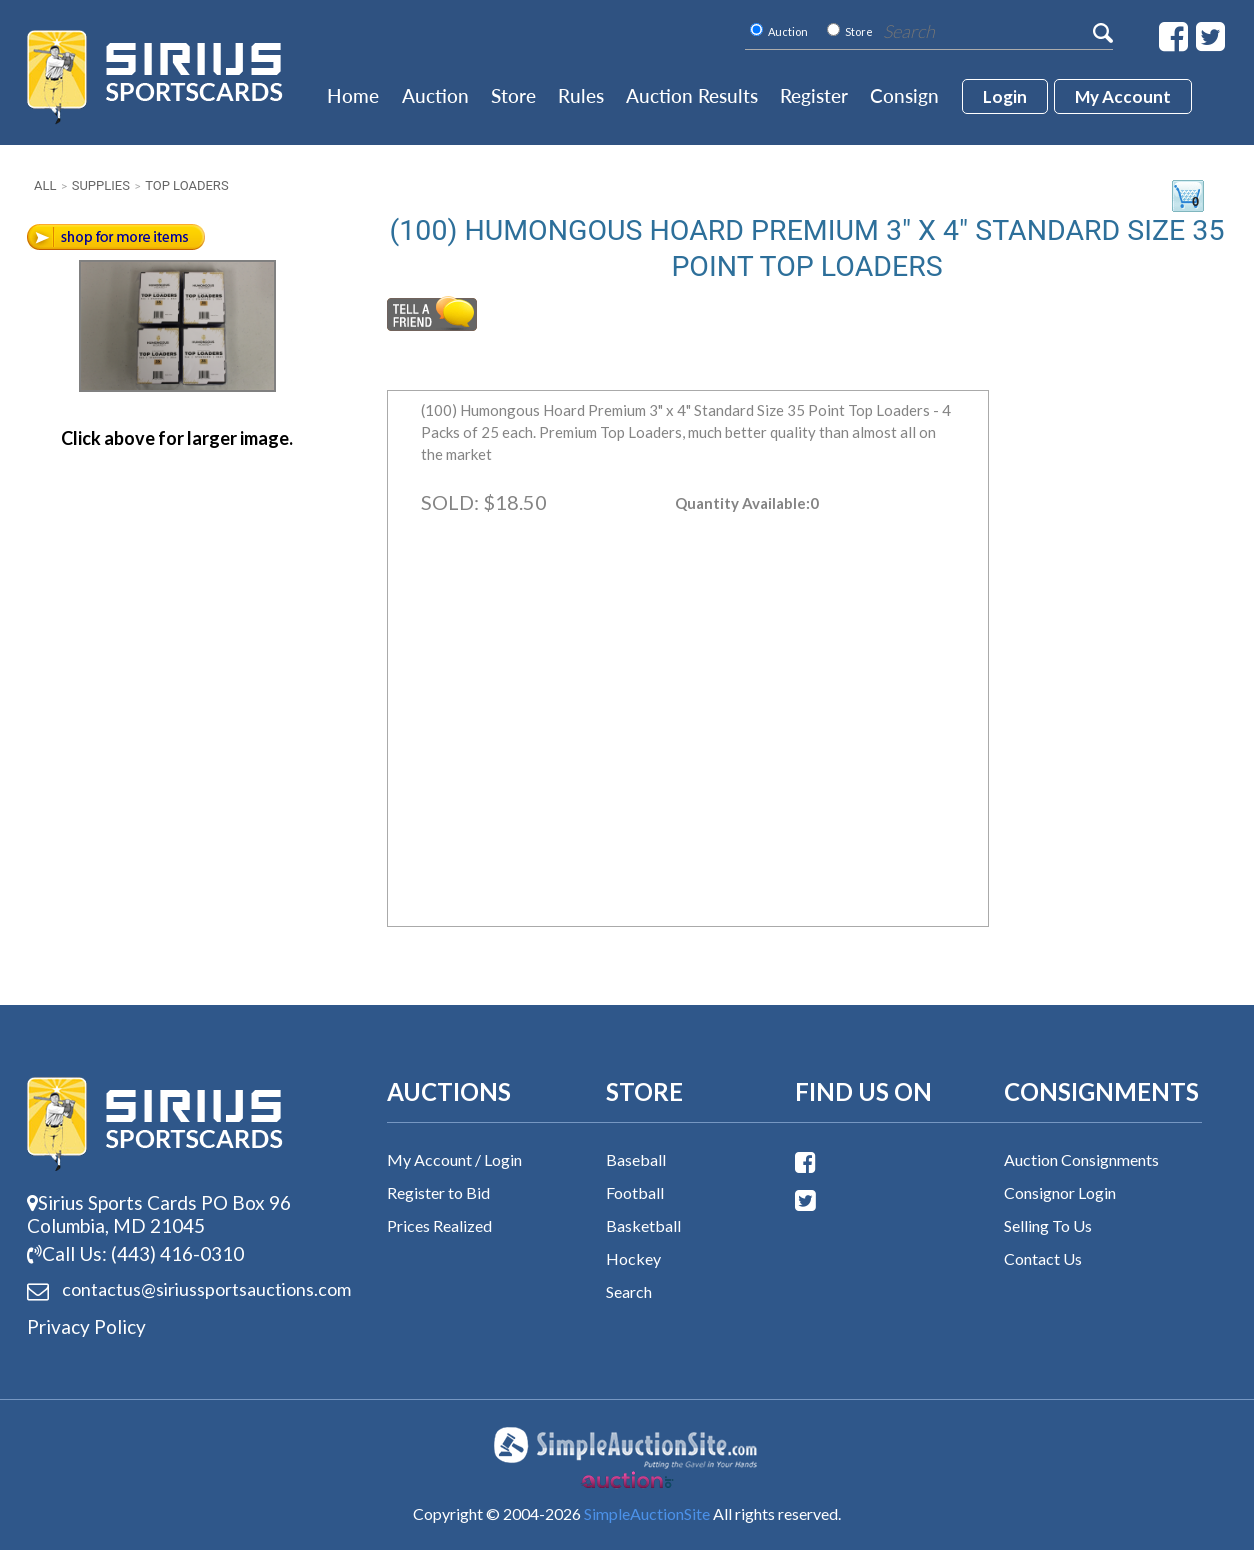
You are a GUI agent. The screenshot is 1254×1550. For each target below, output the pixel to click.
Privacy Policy (86, 1326)
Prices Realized (439, 1225)
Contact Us (1043, 1258)
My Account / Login (454, 1159)
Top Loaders (186, 185)
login (1005, 96)
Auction (435, 95)
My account (1123, 96)
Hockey (633, 1258)
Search (629, 1291)
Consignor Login (1060, 1192)
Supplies (101, 185)
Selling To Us (1048, 1225)
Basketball (643, 1225)
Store (513, 95)
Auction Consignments (1081, 1159)
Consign (904, 95)
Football (635, 1192)
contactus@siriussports (182, 1290)
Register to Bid (438, 1192)
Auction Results (692, 95)
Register (814, 95)
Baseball (636, 1159)
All (45, 185)
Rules (581, 95)
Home (353, 95)
